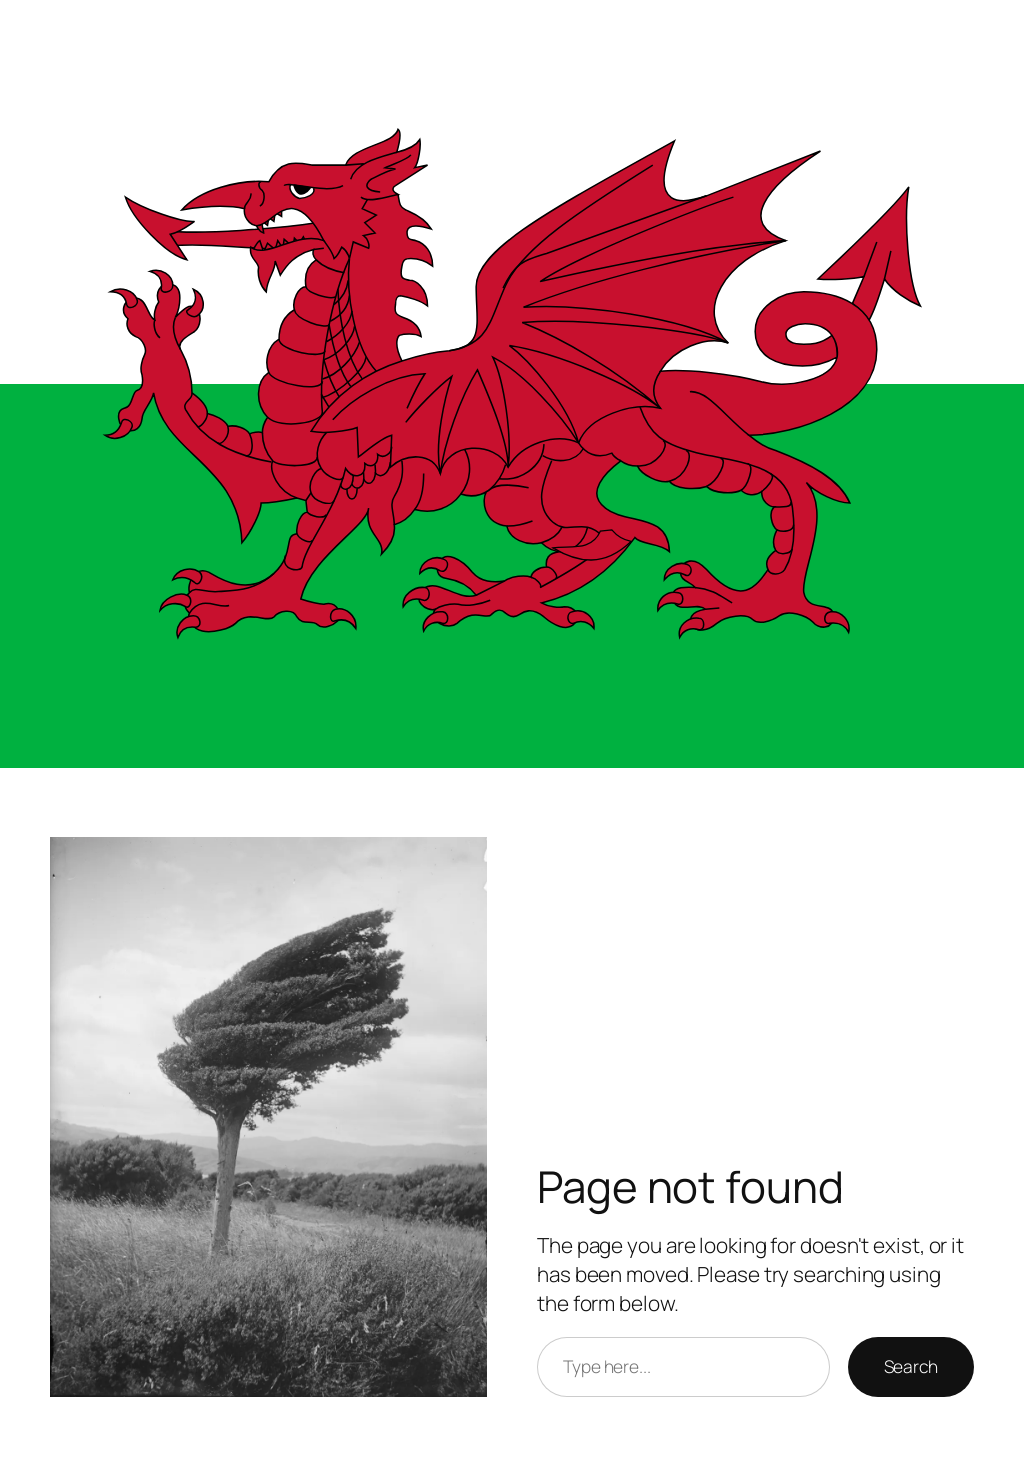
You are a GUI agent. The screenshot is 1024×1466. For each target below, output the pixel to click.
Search (911, 1366)
